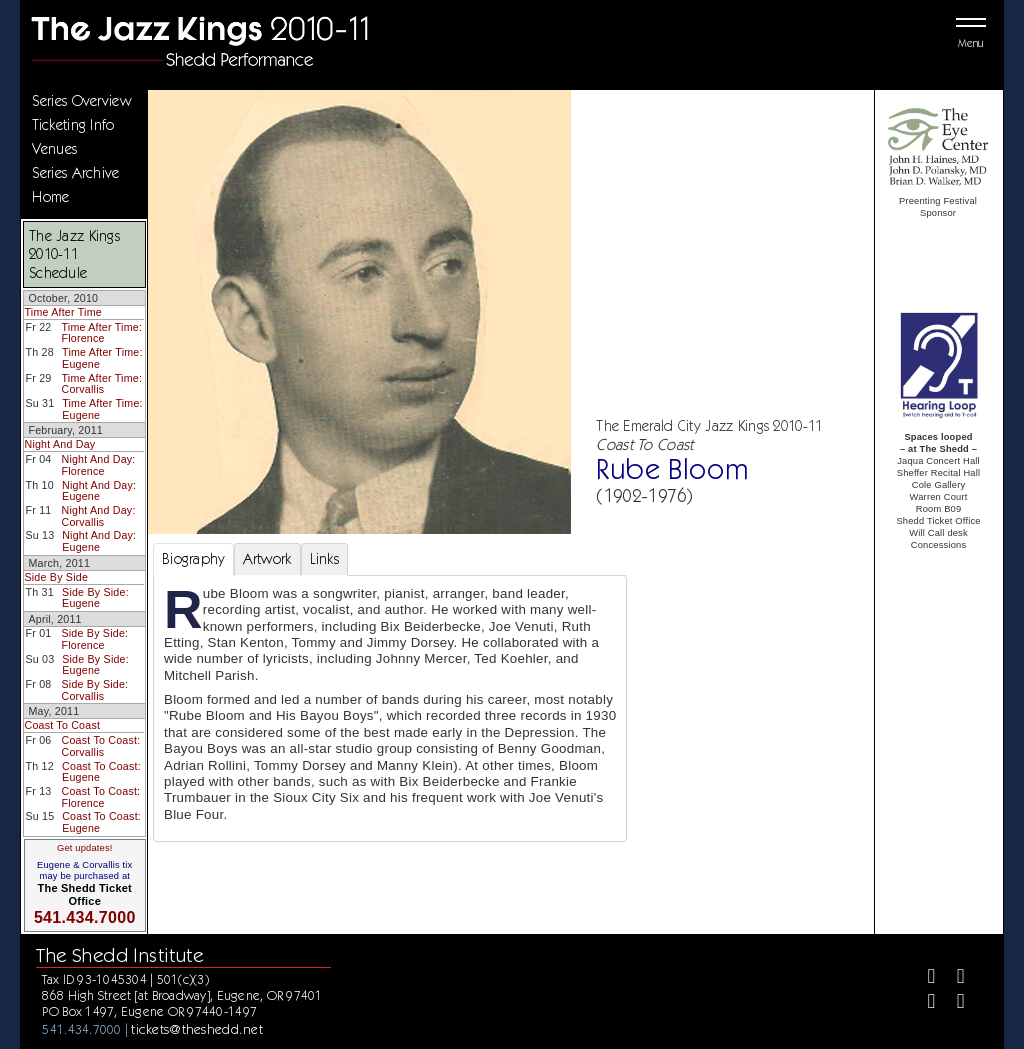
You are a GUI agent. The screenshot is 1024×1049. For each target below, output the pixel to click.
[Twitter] (952, 978)
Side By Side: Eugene (95, 598)
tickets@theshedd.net (197, 1029)
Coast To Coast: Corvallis (101, 746)
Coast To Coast (62, 725)
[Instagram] (923, 1003)
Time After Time (62, 312)
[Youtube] (952, 1003)
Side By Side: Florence (94, 639)
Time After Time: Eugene (102, 358)
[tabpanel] (390, 708)
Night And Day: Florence (98, 465)
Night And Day (59, 444)
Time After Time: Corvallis (102, 384)
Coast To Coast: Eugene (101, 772)
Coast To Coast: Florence (100, 797)
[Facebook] (923, 978)
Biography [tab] (193, 559)
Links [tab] (324, 559)
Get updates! (85, 848)
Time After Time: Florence (101, 333)
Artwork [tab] (267, 559)
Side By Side (56, 577)
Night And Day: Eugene (99, 491)
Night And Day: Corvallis (99, 516)
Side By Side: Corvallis (95, 690)
